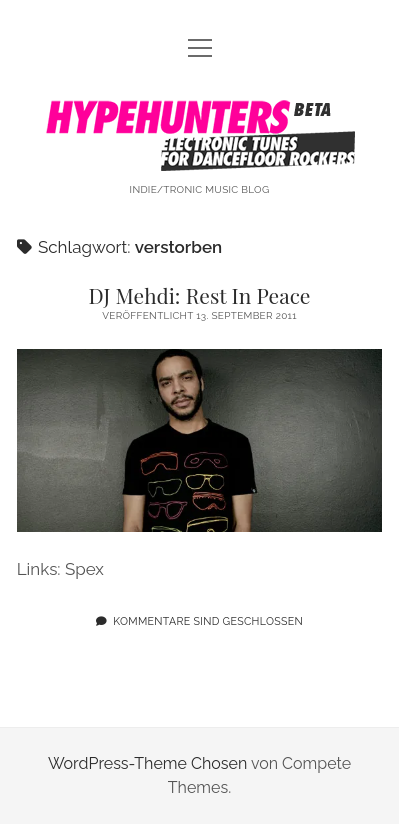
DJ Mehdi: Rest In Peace (200, 295)
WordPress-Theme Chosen (147, 763)
